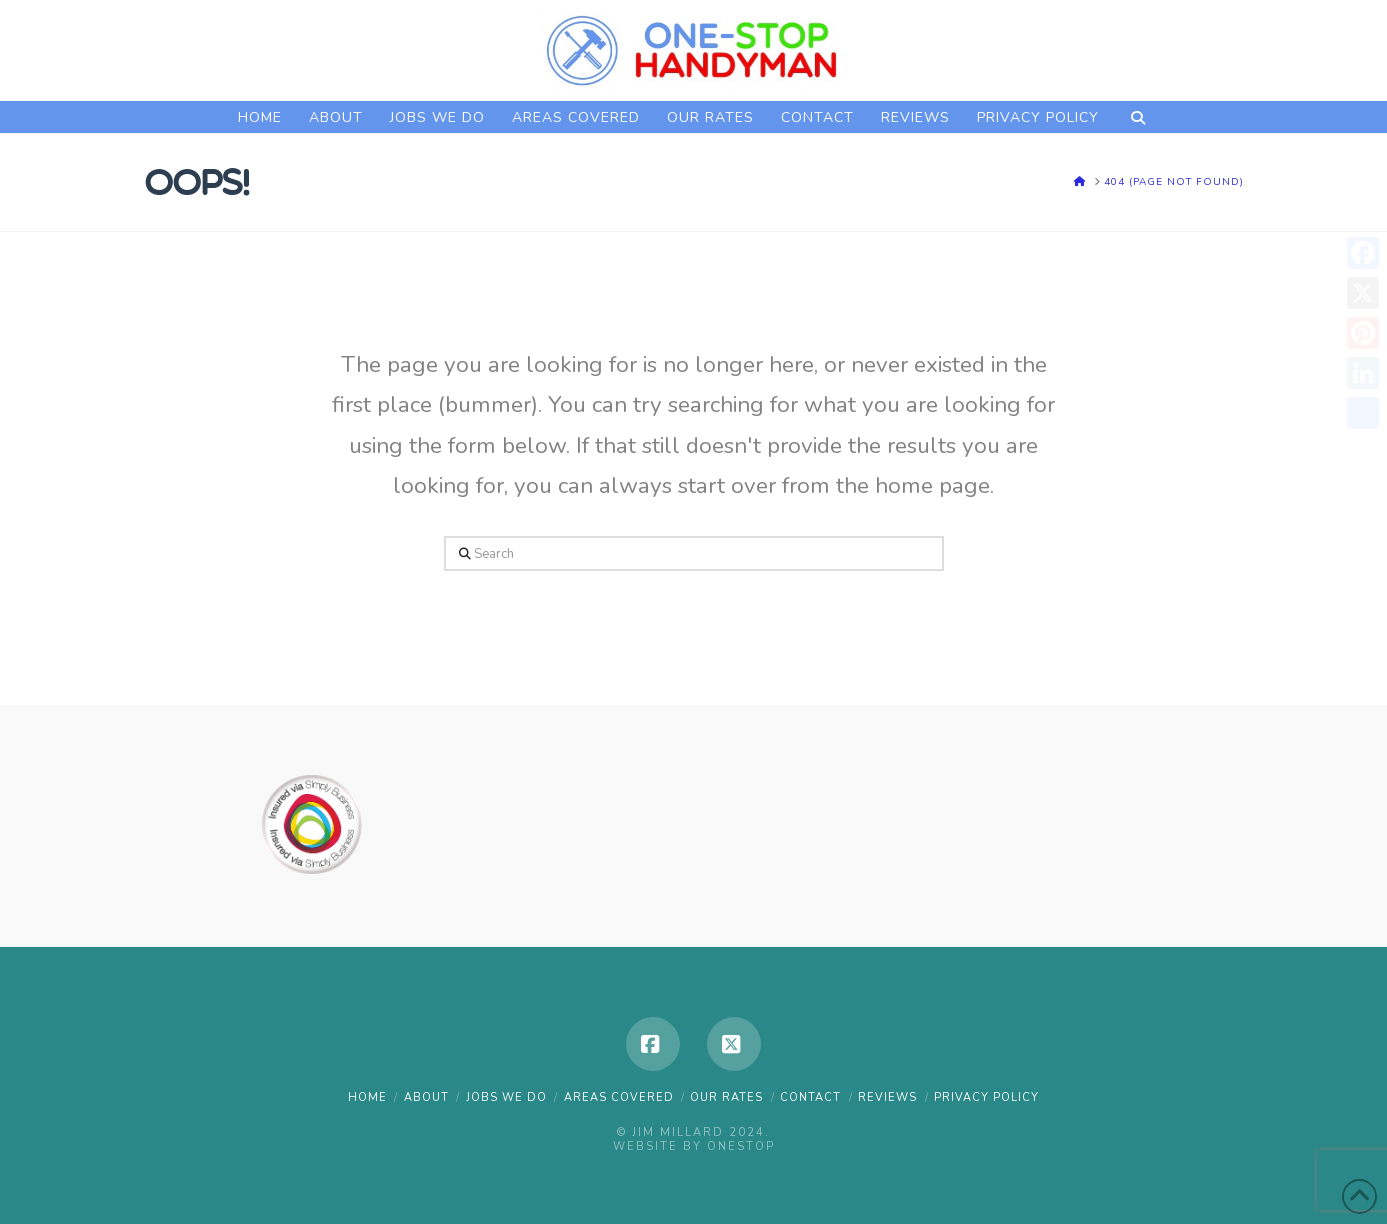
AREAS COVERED (619, 1097)
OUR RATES (726, 1097)
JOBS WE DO (506, 1097)
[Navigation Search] (1137, 117)
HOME (367, 1097)
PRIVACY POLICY (986, 1097)
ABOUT (426, 1097)
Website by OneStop (694, 1146)
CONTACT (810, 1097)
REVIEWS (887, 1097)
